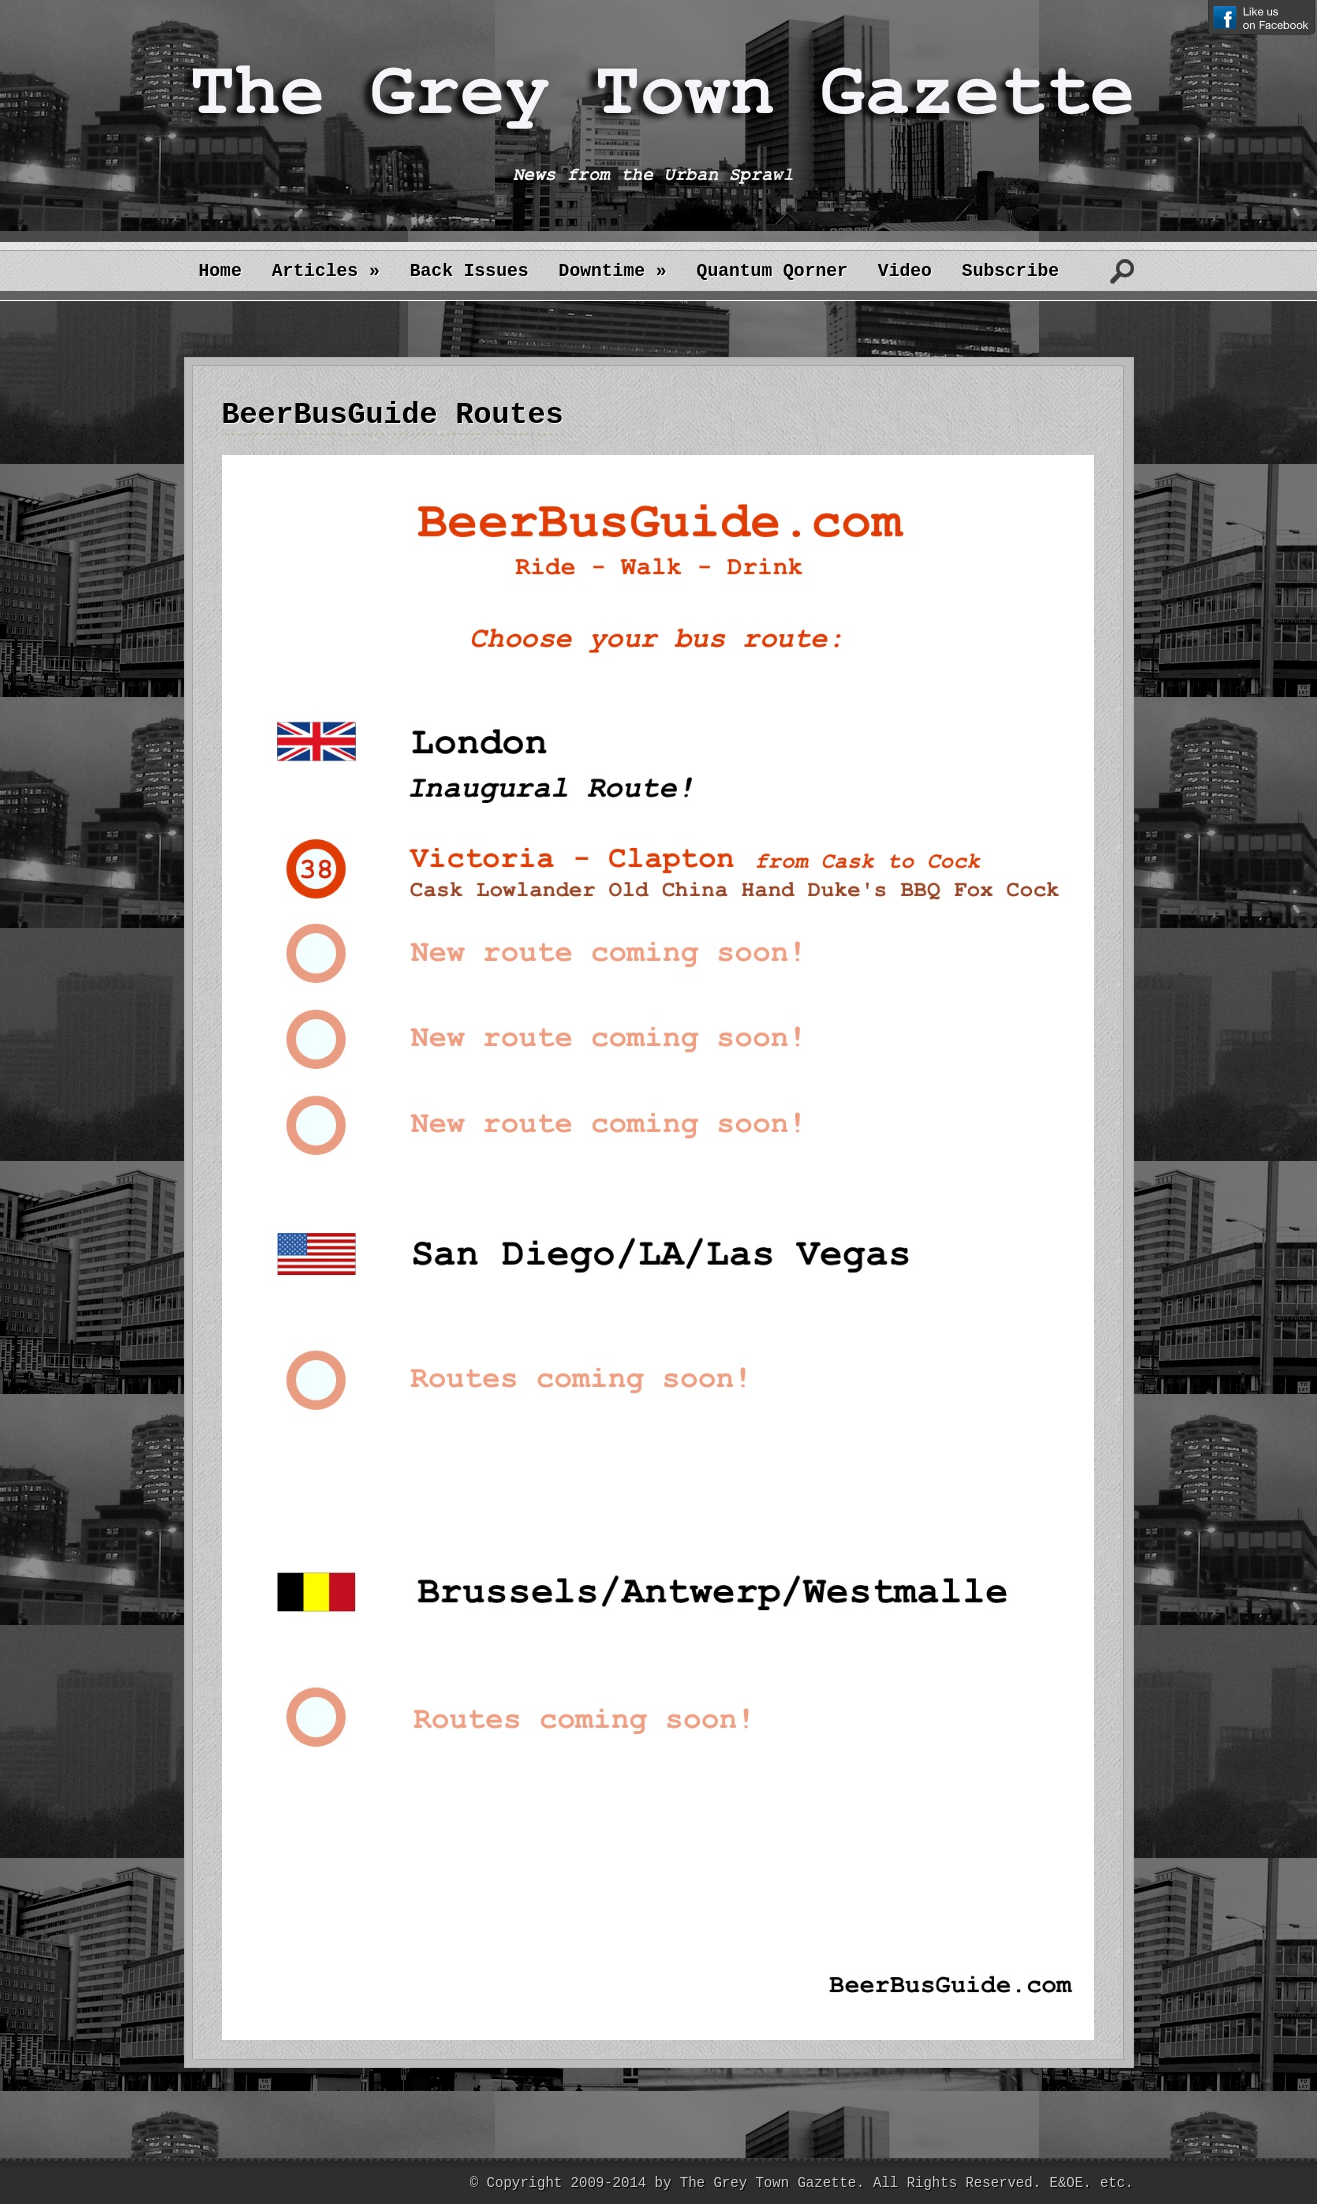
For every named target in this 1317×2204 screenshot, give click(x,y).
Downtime (613, 271)
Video (905, 271)
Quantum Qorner (772, 271)
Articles (326, 271)
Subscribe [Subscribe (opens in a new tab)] (1010, 271)
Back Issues (469, 271)
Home (220, 271)
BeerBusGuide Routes (393, 415)
